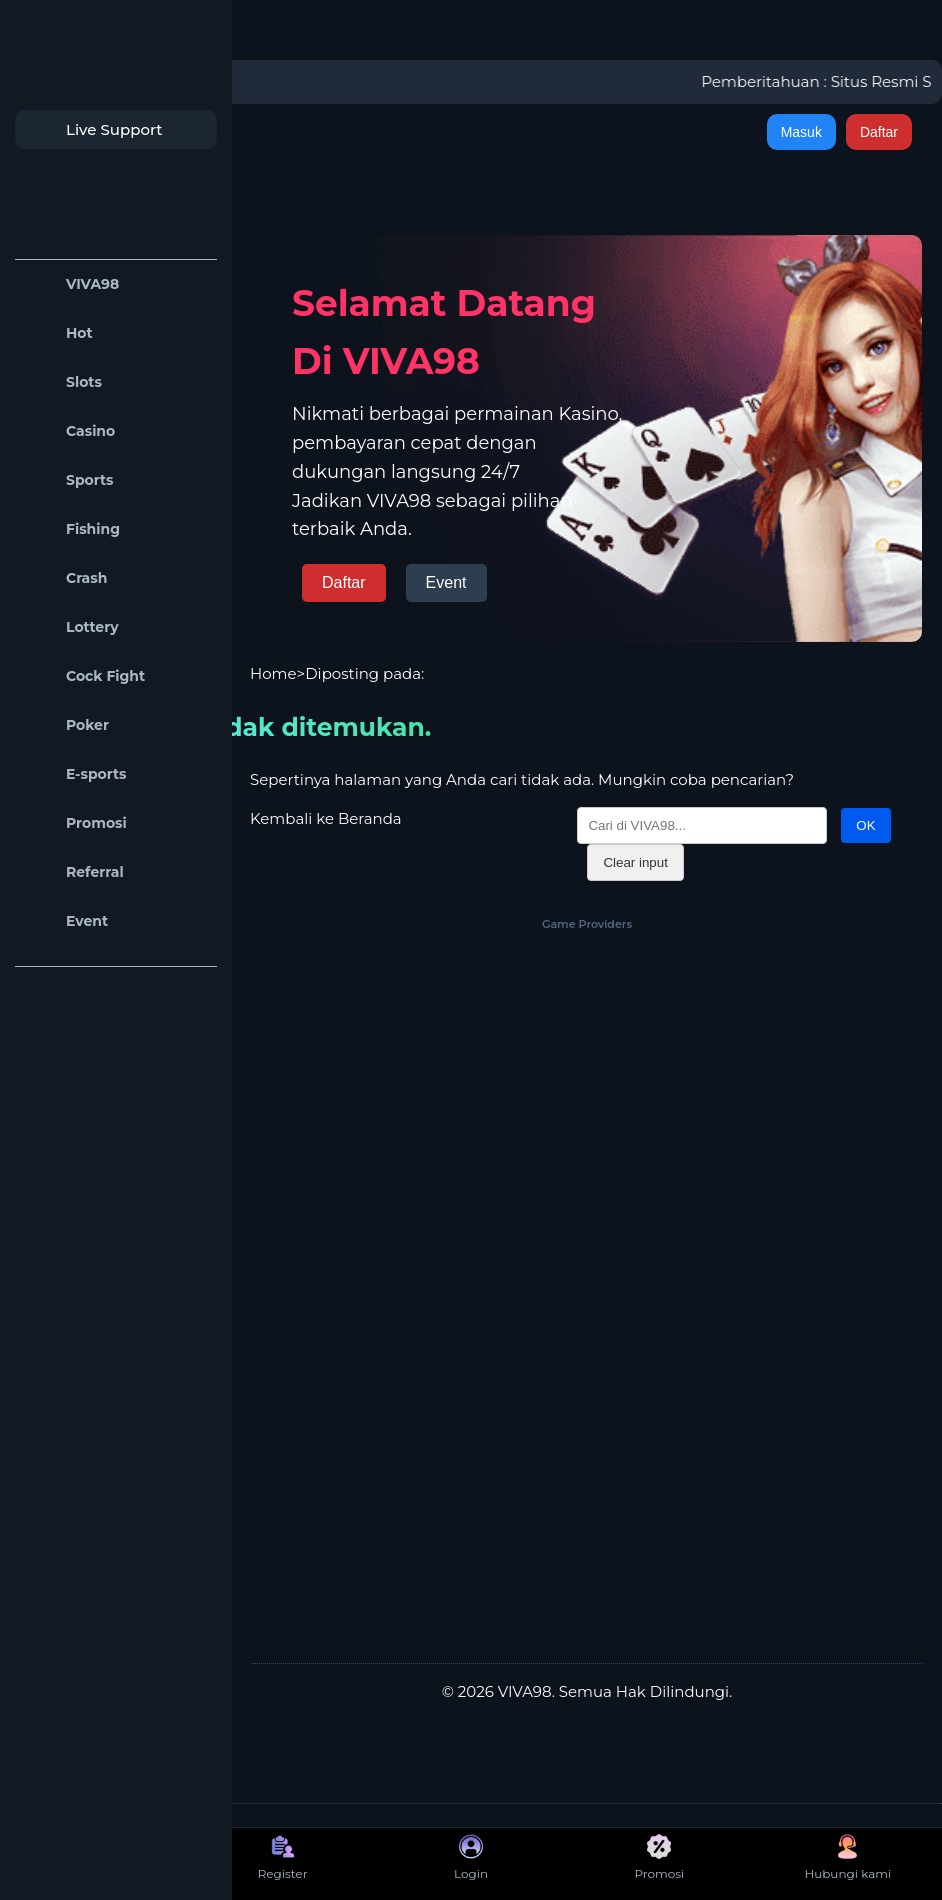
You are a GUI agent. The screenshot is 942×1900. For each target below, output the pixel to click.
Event (66, 921)
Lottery (72, 627)
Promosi (76, 823)
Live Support (94, 129)
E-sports (76, 774)
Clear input (635, 862)
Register (283, 1857)
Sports (69, 480)
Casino (70, 431)
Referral (74, 872)
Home (273, 673)
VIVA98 (72, 284)
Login (471, 1857)
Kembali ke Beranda (326, 818)
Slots (63, 382)
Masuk (801, 132)
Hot (59, 333)
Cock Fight (85, 676)
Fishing (72, 529)
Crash (66, 578)
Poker (67, 725)
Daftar (879, 132)
